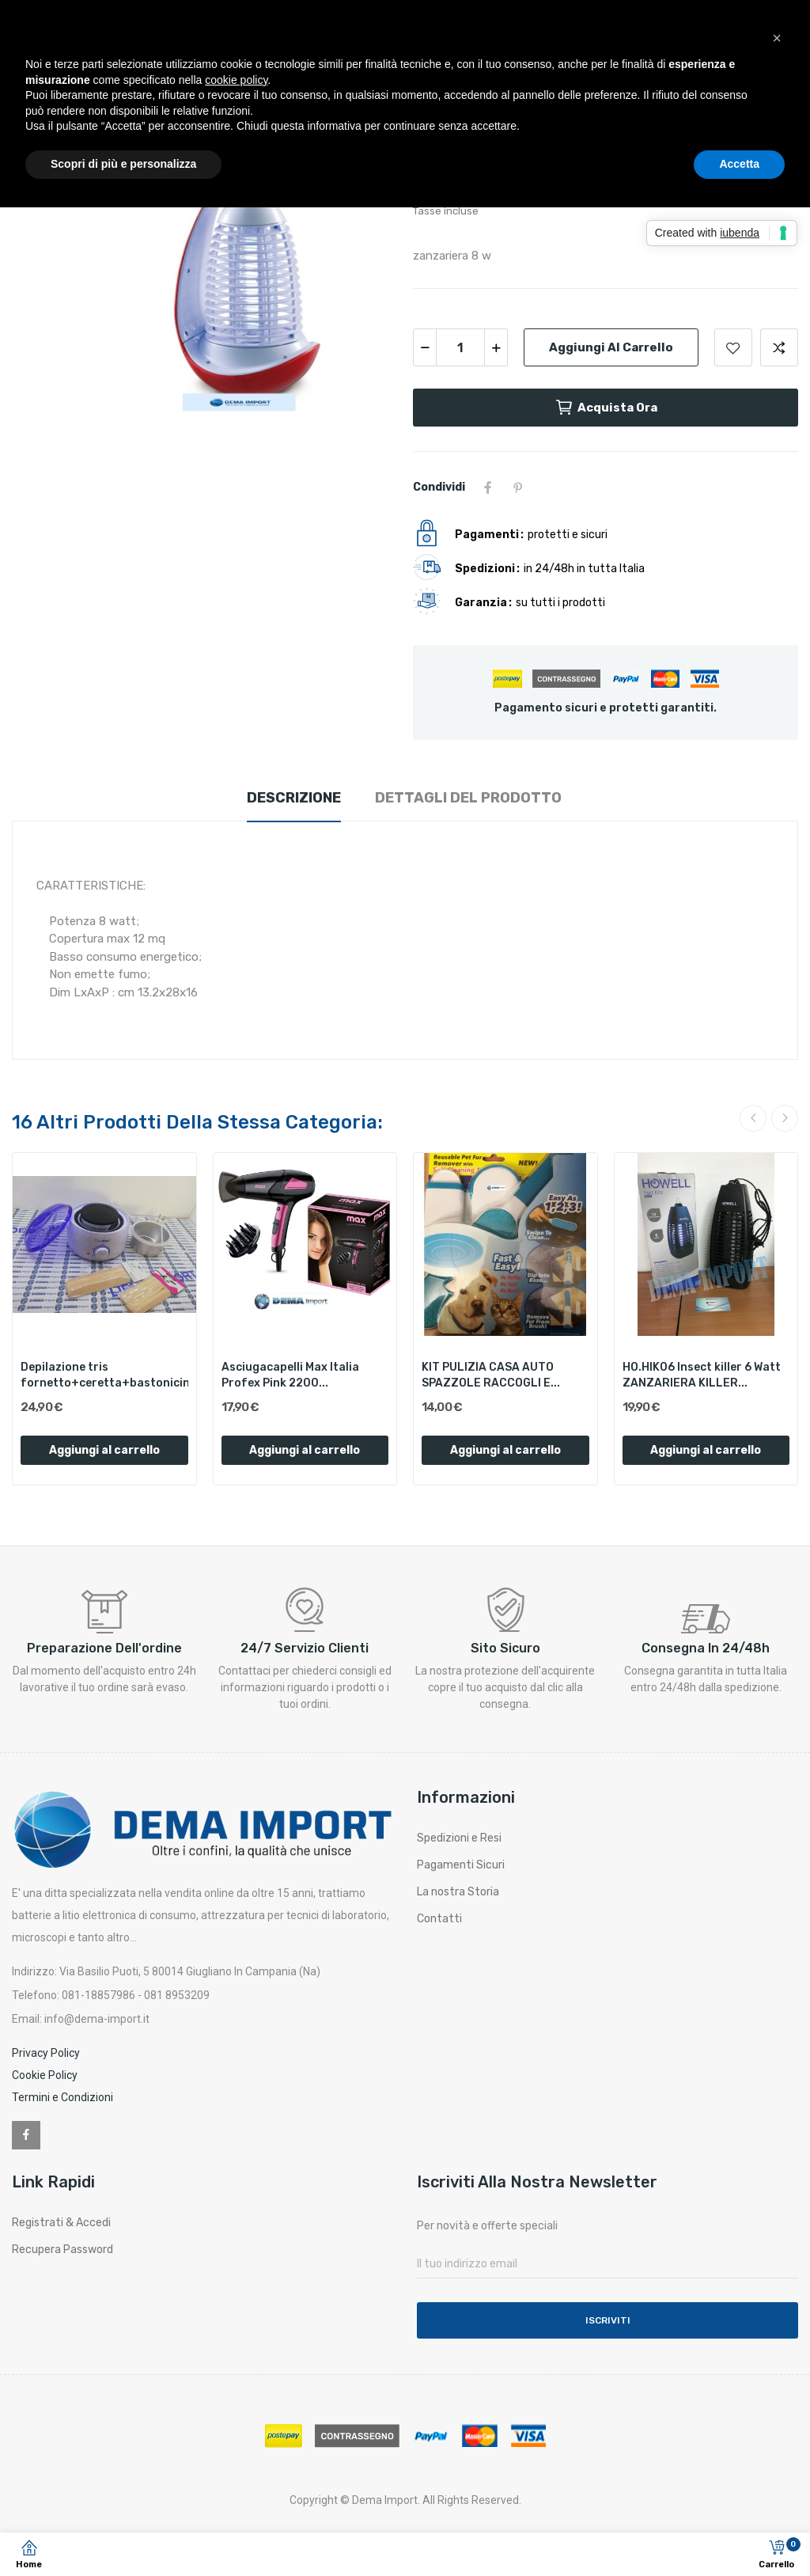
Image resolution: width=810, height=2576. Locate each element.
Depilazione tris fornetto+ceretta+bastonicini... (104, 1375)
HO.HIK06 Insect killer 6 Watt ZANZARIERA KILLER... (702, 1375)
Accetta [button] (739, 163)
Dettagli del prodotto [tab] (468, 797)
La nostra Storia (458, 1892)
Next (784, 1118)
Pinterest (518, 487)
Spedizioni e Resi (459, 1838)
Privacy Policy (46, 2053)
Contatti (439, 1918)
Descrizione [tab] (294, 797)
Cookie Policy (45, 2075)
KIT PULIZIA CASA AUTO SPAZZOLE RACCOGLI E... (491, 1375)
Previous (753, 1118)
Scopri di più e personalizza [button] (123, 163)
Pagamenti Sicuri (461, 1865)
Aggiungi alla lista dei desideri (733, 347)
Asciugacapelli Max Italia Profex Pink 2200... (290, 1375)
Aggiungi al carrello (611, 347)
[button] (776, 38)
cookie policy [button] (236, 80)
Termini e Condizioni (62, 2097)
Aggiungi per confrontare (779, 347)
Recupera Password (62, 2249)
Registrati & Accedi (61, 2222)
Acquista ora (606, 407)
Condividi (488, 487)
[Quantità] (460, 347)
